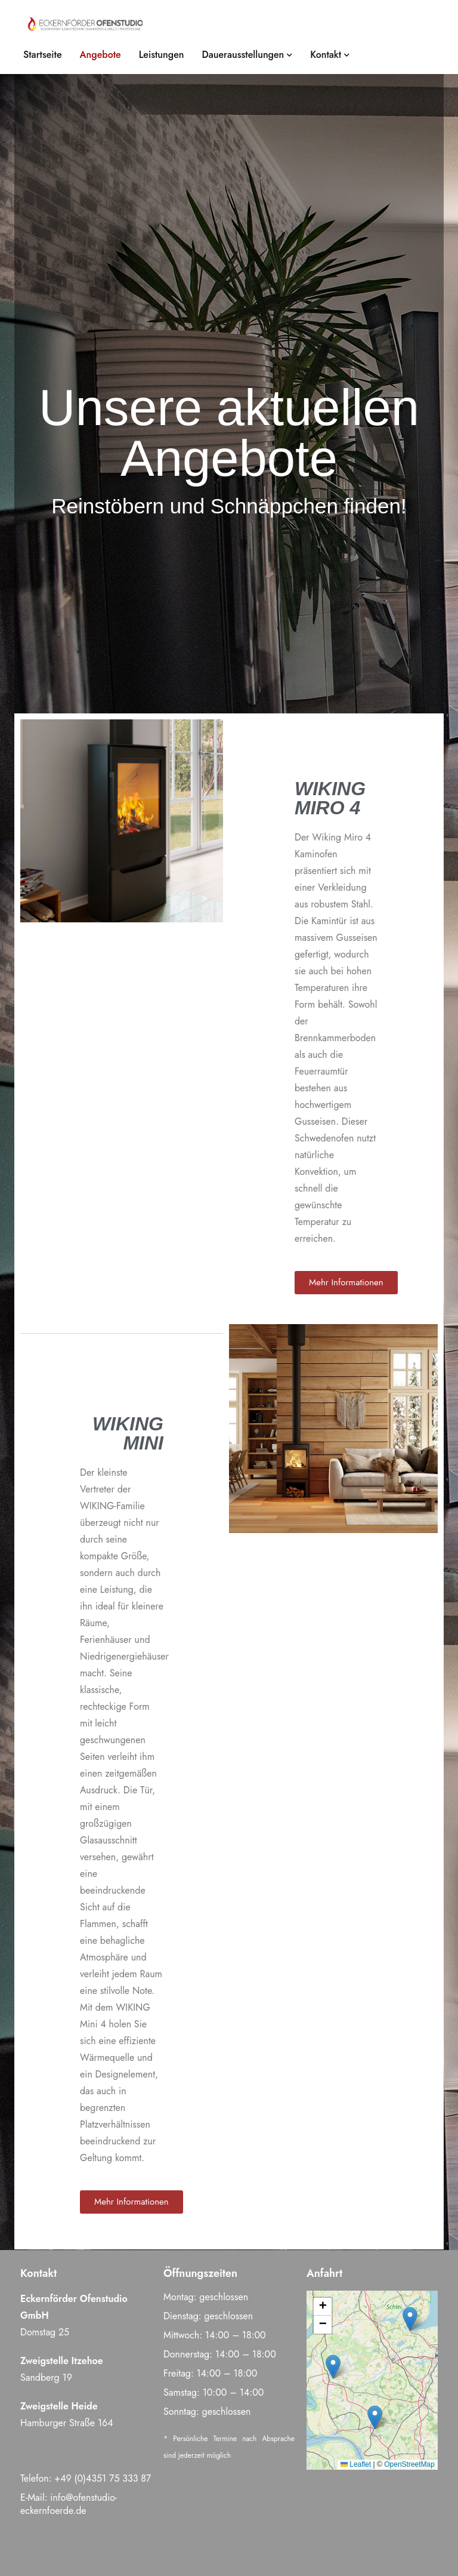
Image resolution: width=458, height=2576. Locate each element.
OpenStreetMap (409, 2464)
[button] (410, 2319)
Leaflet (356, 2464)
